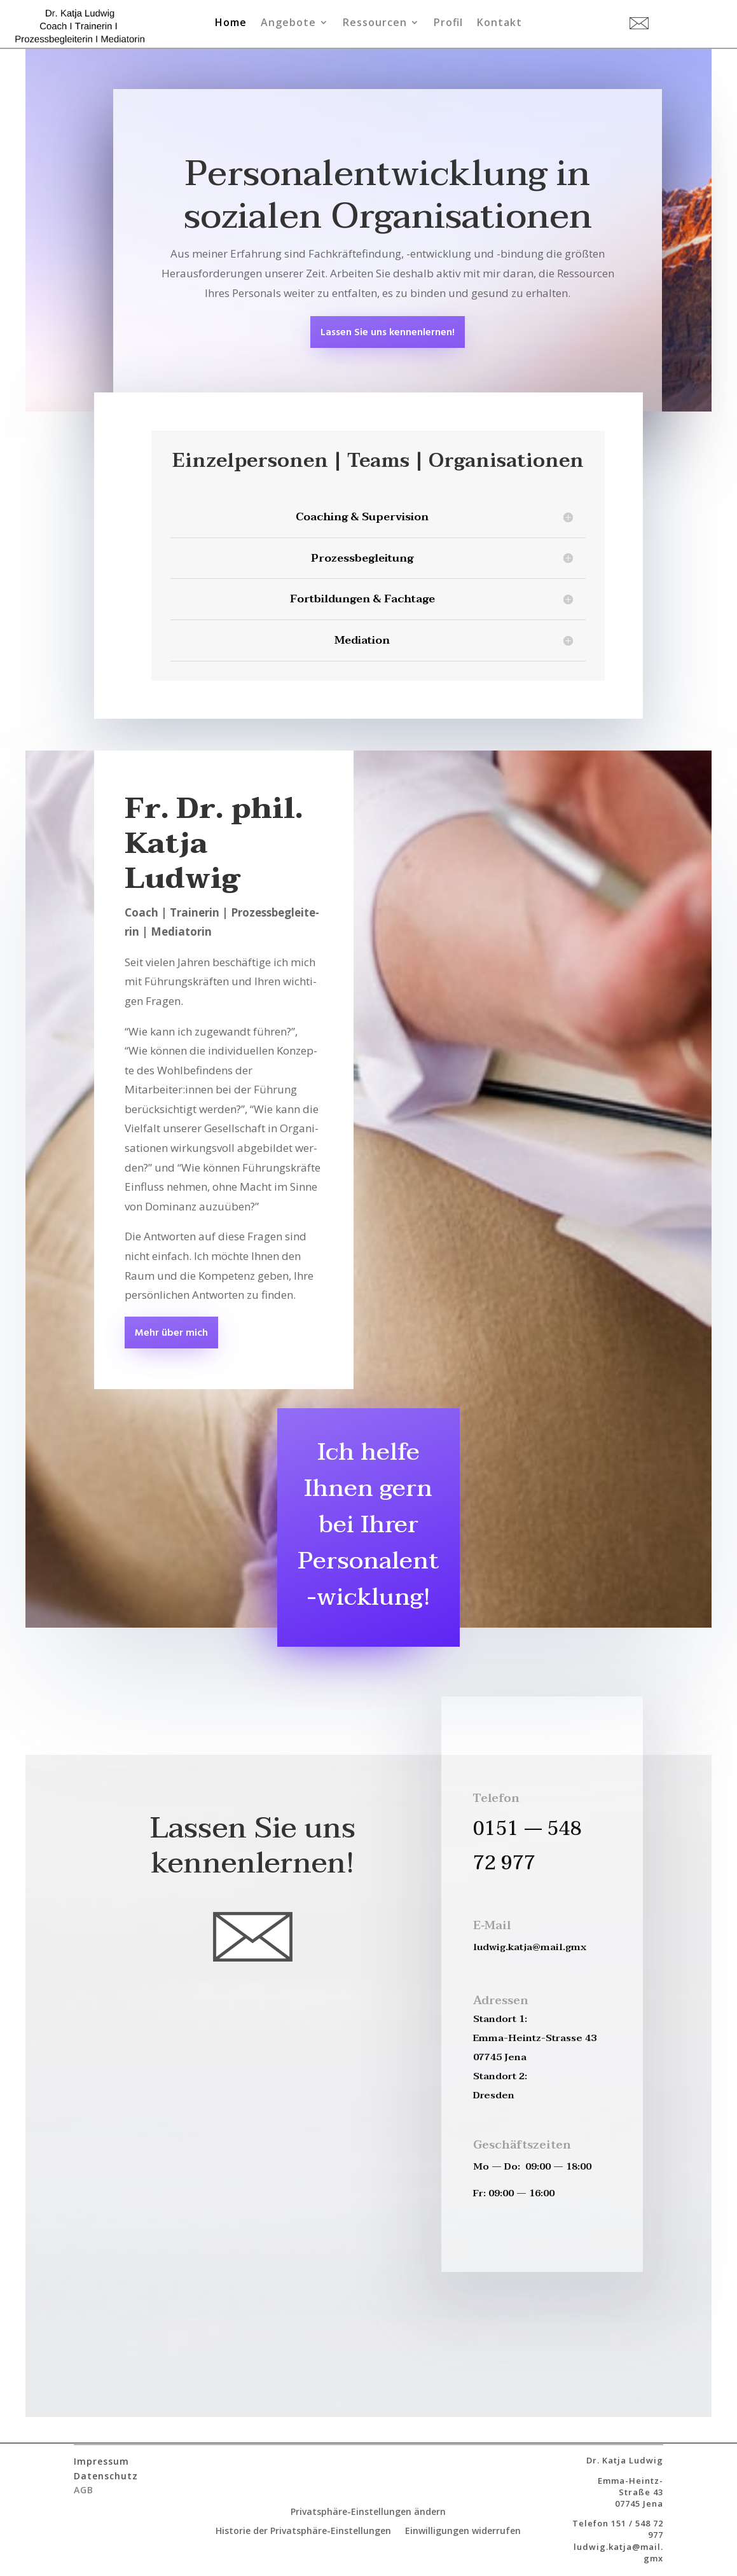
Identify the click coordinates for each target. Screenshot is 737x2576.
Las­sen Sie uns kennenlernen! (387, 332)
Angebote (288, 23)
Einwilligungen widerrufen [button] (463, 2531)
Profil (448, 23)
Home (231, 23)
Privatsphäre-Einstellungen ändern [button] (368, 2512)
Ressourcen (375, 23)
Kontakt (499, 23)
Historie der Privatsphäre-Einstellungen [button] (303, 2531)
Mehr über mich (171, 1333)
